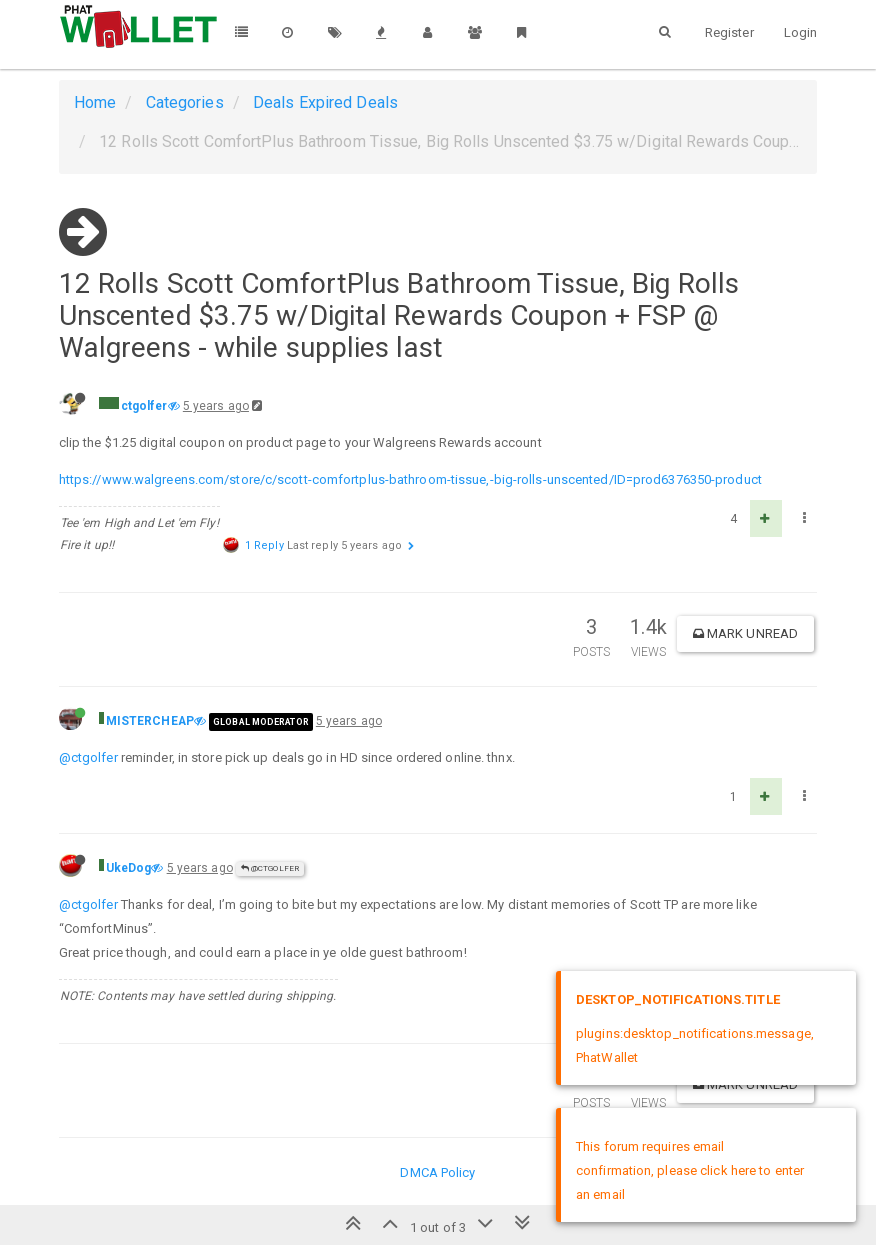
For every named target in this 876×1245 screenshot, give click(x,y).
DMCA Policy (437, 1172)
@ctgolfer (88, 757)
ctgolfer (144, 406)
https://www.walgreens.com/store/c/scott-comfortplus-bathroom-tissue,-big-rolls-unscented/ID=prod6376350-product (410, 479)
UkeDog (129, 868)
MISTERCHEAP (150, 721)
